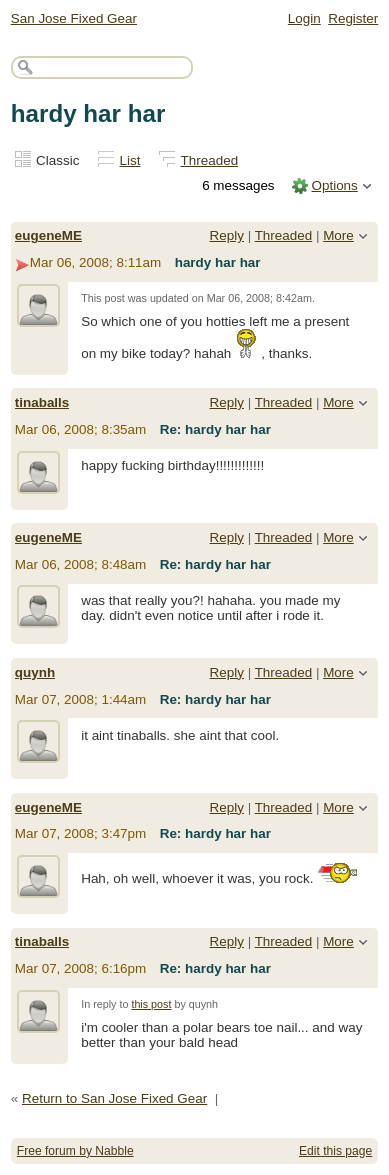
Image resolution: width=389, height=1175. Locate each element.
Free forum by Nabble (75, 1151)
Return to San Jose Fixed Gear (114, 1098)
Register (353, 18)
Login (304, 18)
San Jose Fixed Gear (74, 18)
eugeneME (48, 235)
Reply (227, 235)
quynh (35, 672)
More (338, 235)
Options (334, 185)
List (130, 160)
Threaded (210, 160)
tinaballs (42, 402)
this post (151, 1004)
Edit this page (335, 1151)
